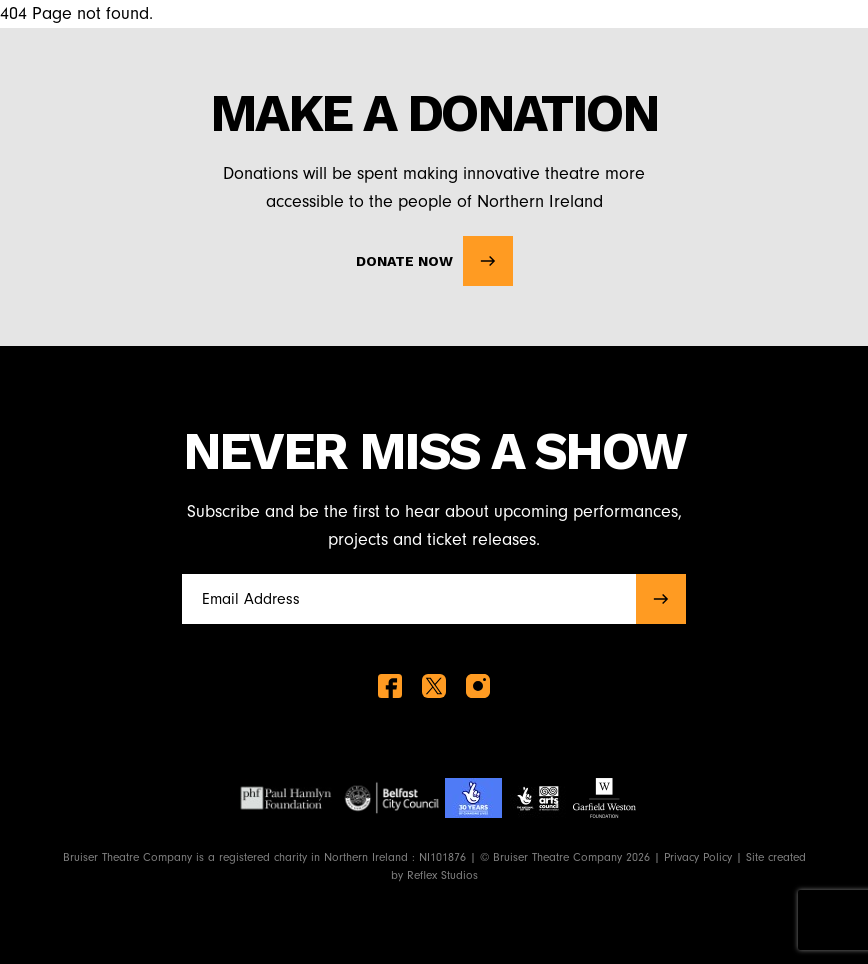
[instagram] (478, 686)
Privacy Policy (698, 857)
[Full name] (403, 599)
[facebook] (390, 686)
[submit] (661, 599)
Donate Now (434, 261)
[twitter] (434, 686)
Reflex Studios (442, 875)
